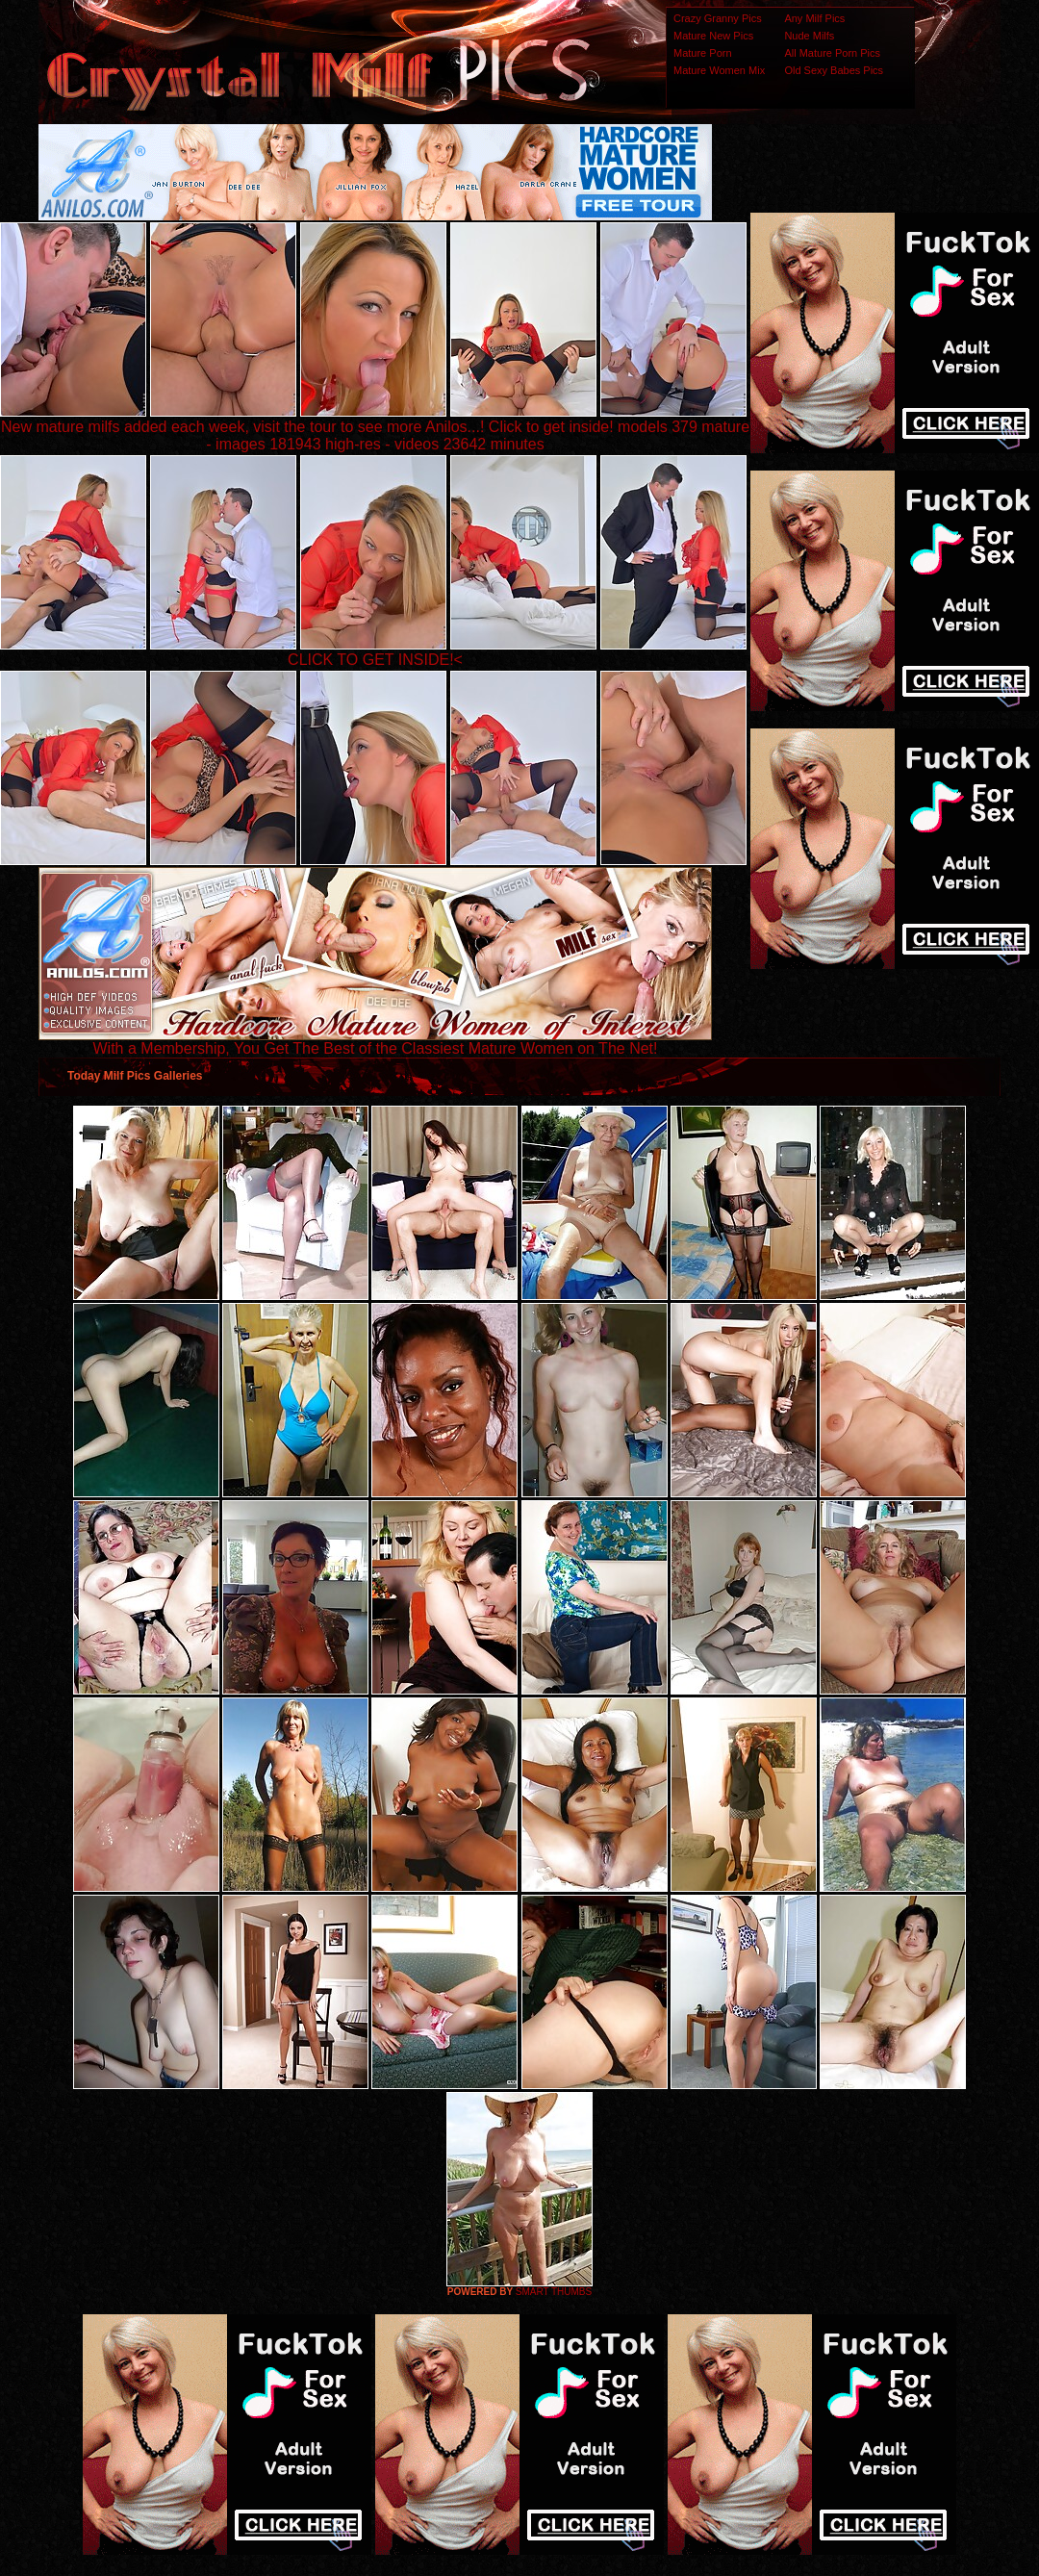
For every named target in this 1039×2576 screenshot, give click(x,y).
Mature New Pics (713, 35)
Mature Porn (702, 53)
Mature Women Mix (719, 70)
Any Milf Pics (814, 18)
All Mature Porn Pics (832, 53)
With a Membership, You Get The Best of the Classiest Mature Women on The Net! (375, 1042)
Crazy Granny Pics (717, 18)
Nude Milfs (809, 35)
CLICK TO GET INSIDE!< (375, 659)
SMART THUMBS (554, 2291)
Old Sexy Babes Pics (833, 70)
